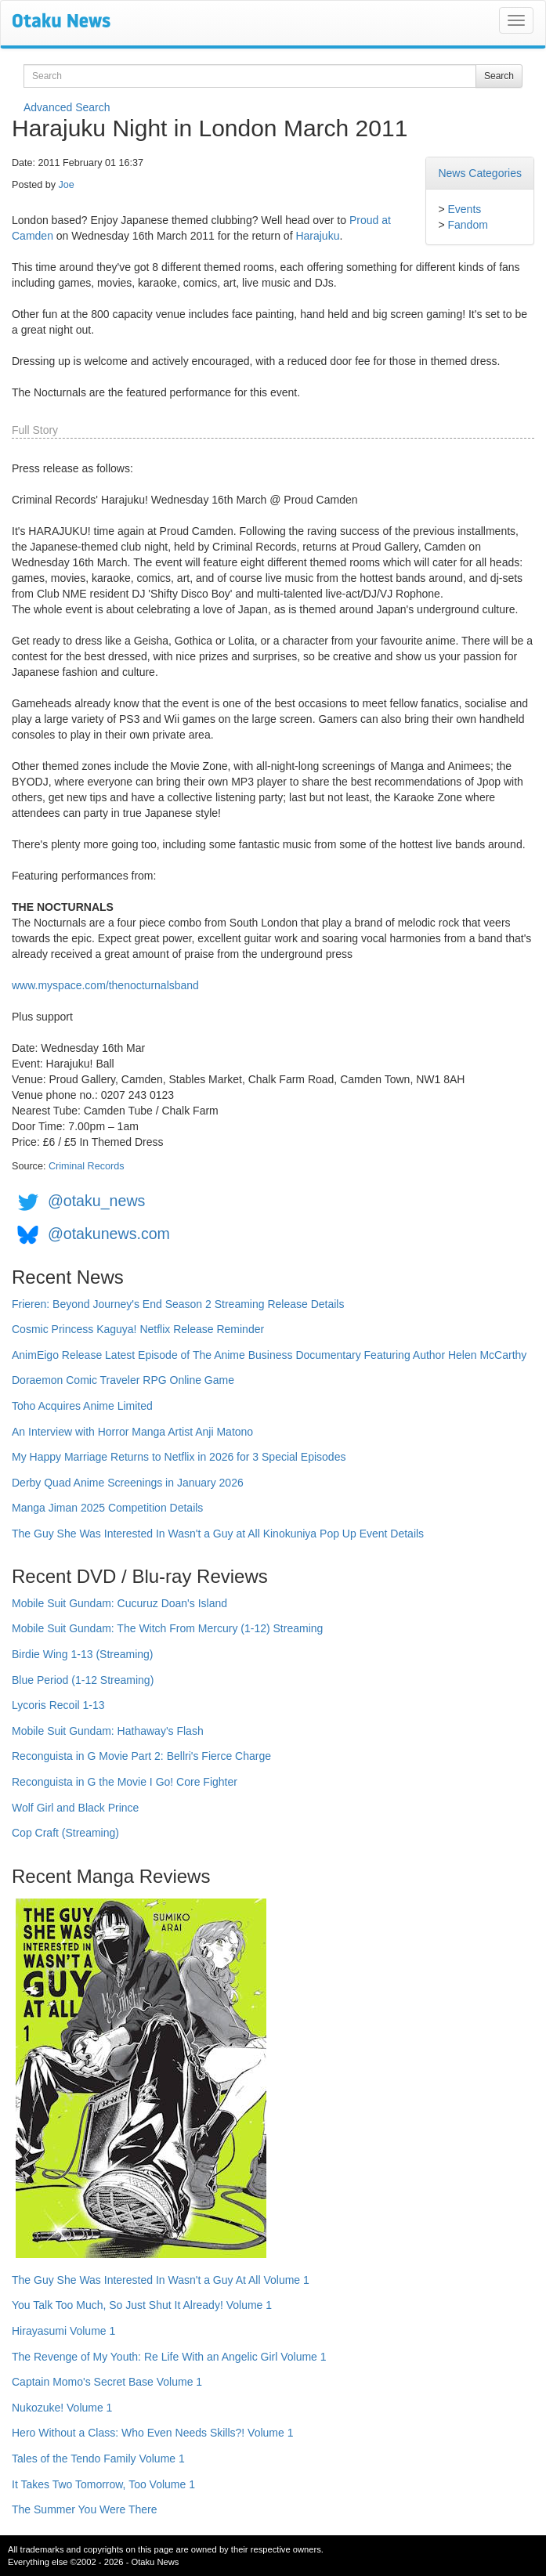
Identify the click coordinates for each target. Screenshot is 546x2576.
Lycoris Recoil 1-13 (58, 1705)
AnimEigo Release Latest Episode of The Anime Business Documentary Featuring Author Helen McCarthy (269, 1355)
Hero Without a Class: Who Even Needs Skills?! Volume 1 (153, 2432)
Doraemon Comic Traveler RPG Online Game (123, 1380)
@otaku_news (96, 1200)
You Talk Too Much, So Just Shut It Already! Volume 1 (142, 2305)
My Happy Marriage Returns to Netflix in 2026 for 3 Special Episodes (178, 1457)
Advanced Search (67, 107)
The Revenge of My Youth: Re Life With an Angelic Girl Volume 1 (169, 2356)
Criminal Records (87, 1166)
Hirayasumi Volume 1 (63, 2331)
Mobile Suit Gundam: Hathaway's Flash (108, 1731)
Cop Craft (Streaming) (65, 1832)
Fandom (467, 225)
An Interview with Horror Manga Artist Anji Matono (132, 1431)
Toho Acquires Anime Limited (82, 1406)
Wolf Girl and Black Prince (75, 1807)
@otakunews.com (109, 1233)
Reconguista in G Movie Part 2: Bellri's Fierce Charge (141, 1756)
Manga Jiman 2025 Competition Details (107, 1507)
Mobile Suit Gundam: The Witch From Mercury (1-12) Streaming (167, 1628)
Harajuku (317, 235)
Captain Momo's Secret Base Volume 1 (107, 2381)
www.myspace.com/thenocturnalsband (105, 985)
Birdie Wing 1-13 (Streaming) (83, 1654)
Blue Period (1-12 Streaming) (83, 1680)
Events (464, 209)
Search (499, 75)
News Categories (480, 173)
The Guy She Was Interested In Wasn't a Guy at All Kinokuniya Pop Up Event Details (218, 1533)
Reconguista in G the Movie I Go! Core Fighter (124, 1782)
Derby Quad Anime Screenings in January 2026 (128, 1482)
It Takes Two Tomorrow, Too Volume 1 (103, 2484)
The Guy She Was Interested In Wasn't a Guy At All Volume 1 (160, 2280)
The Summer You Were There (84, 2509)
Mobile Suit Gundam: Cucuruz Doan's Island (119, 1603)
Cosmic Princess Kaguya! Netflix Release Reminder (138, 1329)
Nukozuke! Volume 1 (62, 2407)
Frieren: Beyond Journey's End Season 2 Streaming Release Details (178, 1304)
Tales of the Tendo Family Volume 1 (98, 2458)
